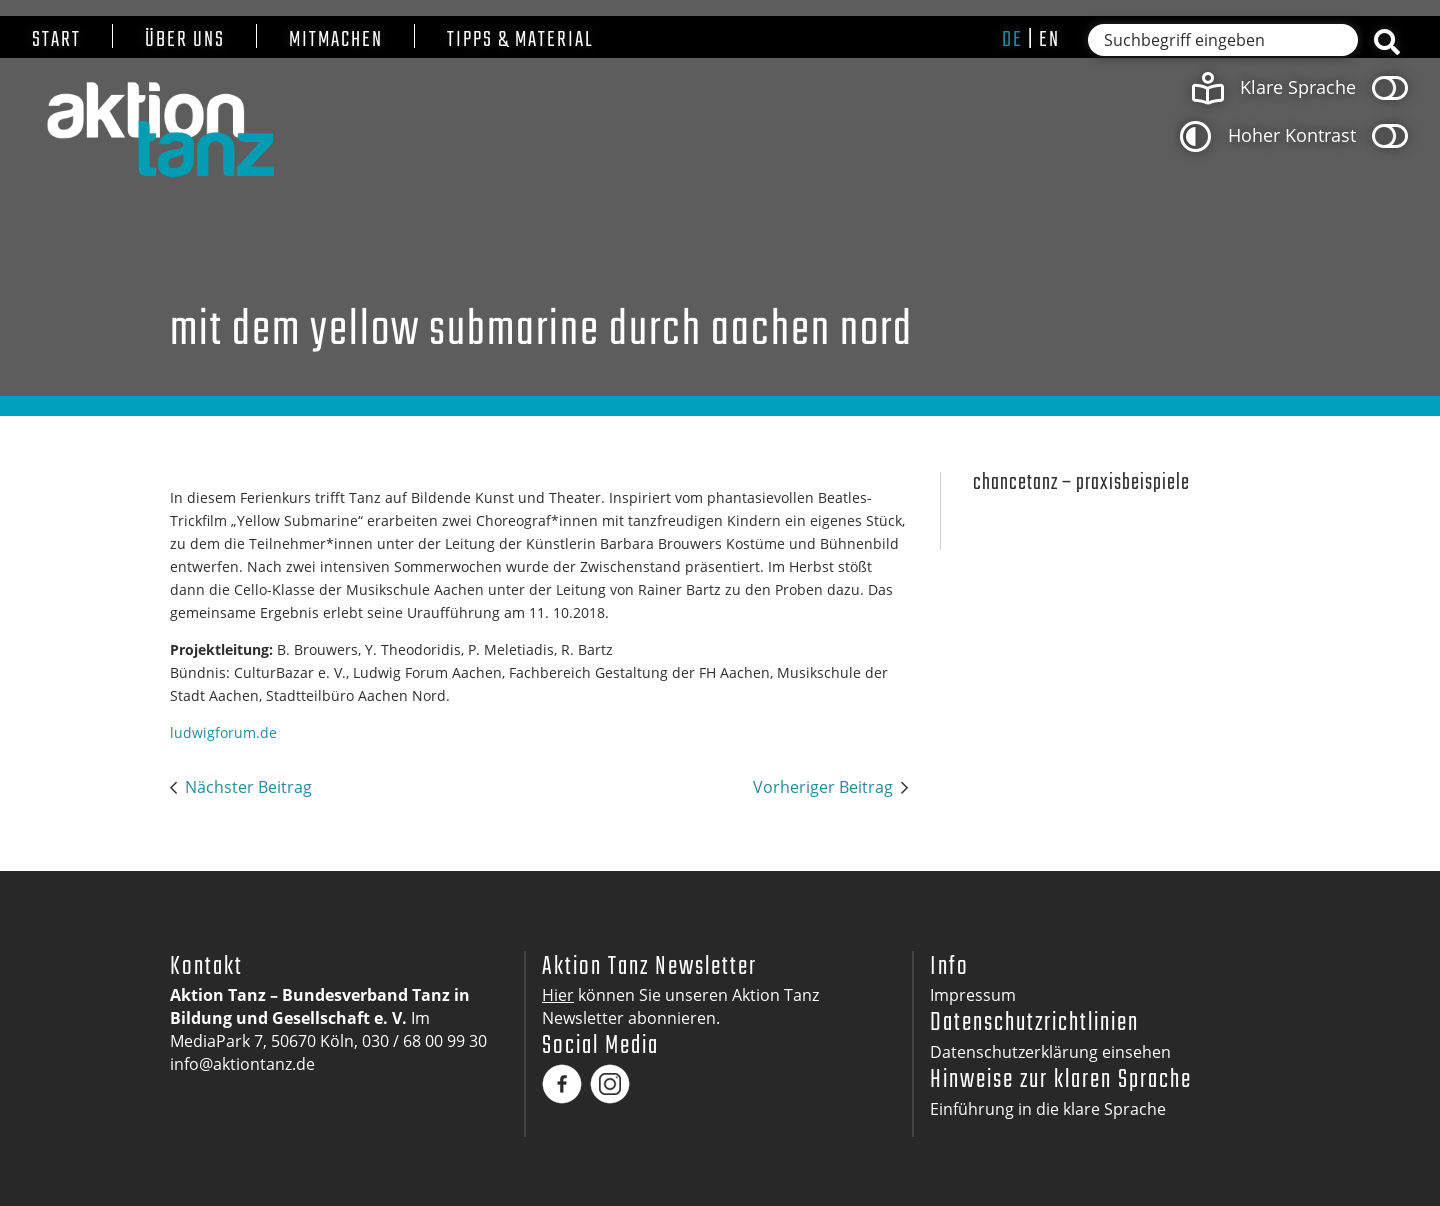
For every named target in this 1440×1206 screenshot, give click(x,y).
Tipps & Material (520, 40)
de (1012, 40)
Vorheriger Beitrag (823, 787)
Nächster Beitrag (248, 787)
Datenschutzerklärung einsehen (1050, 1052)
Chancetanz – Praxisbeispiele (1081, 483)
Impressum (973, 995)
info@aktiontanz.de (242, 1064)
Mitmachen (336, 40)
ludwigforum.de (223, 732)
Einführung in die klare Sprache (1048, 1109)
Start (56, 40)
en (1049, 40)
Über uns (185, 40)
